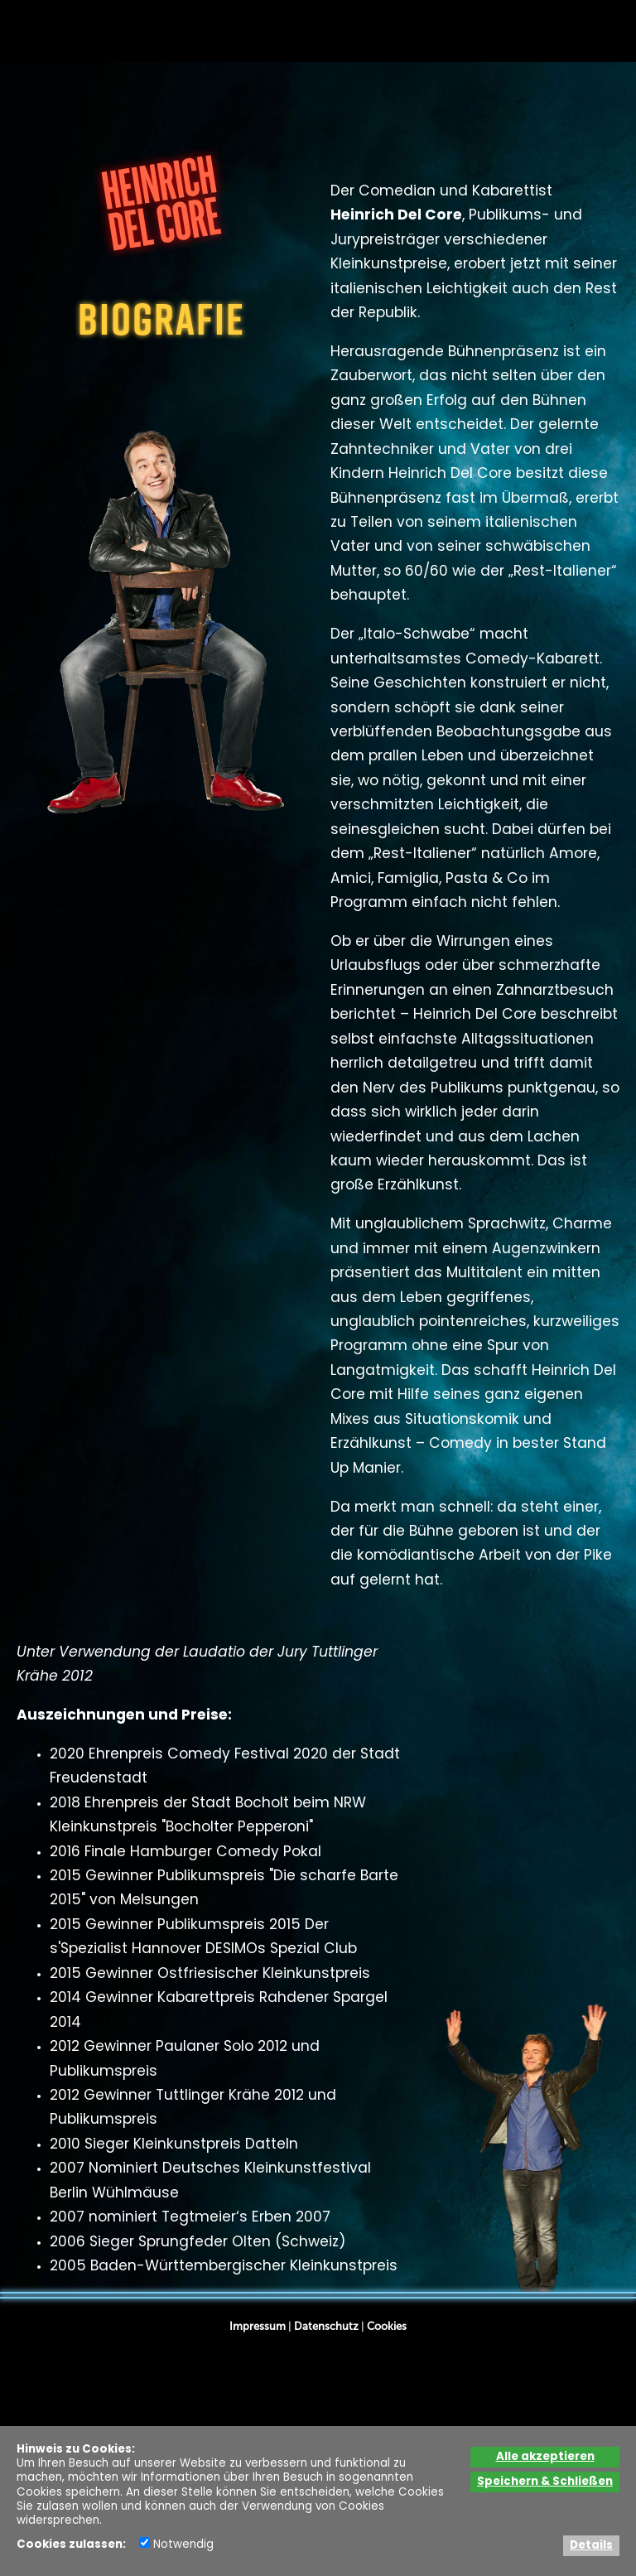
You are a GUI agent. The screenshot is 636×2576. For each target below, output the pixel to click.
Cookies (387, 2326)
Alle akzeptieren (545, 2457)
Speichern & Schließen (545, 2482)
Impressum (257, 2326)
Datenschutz (326, 2326)
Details (591, 2545)
